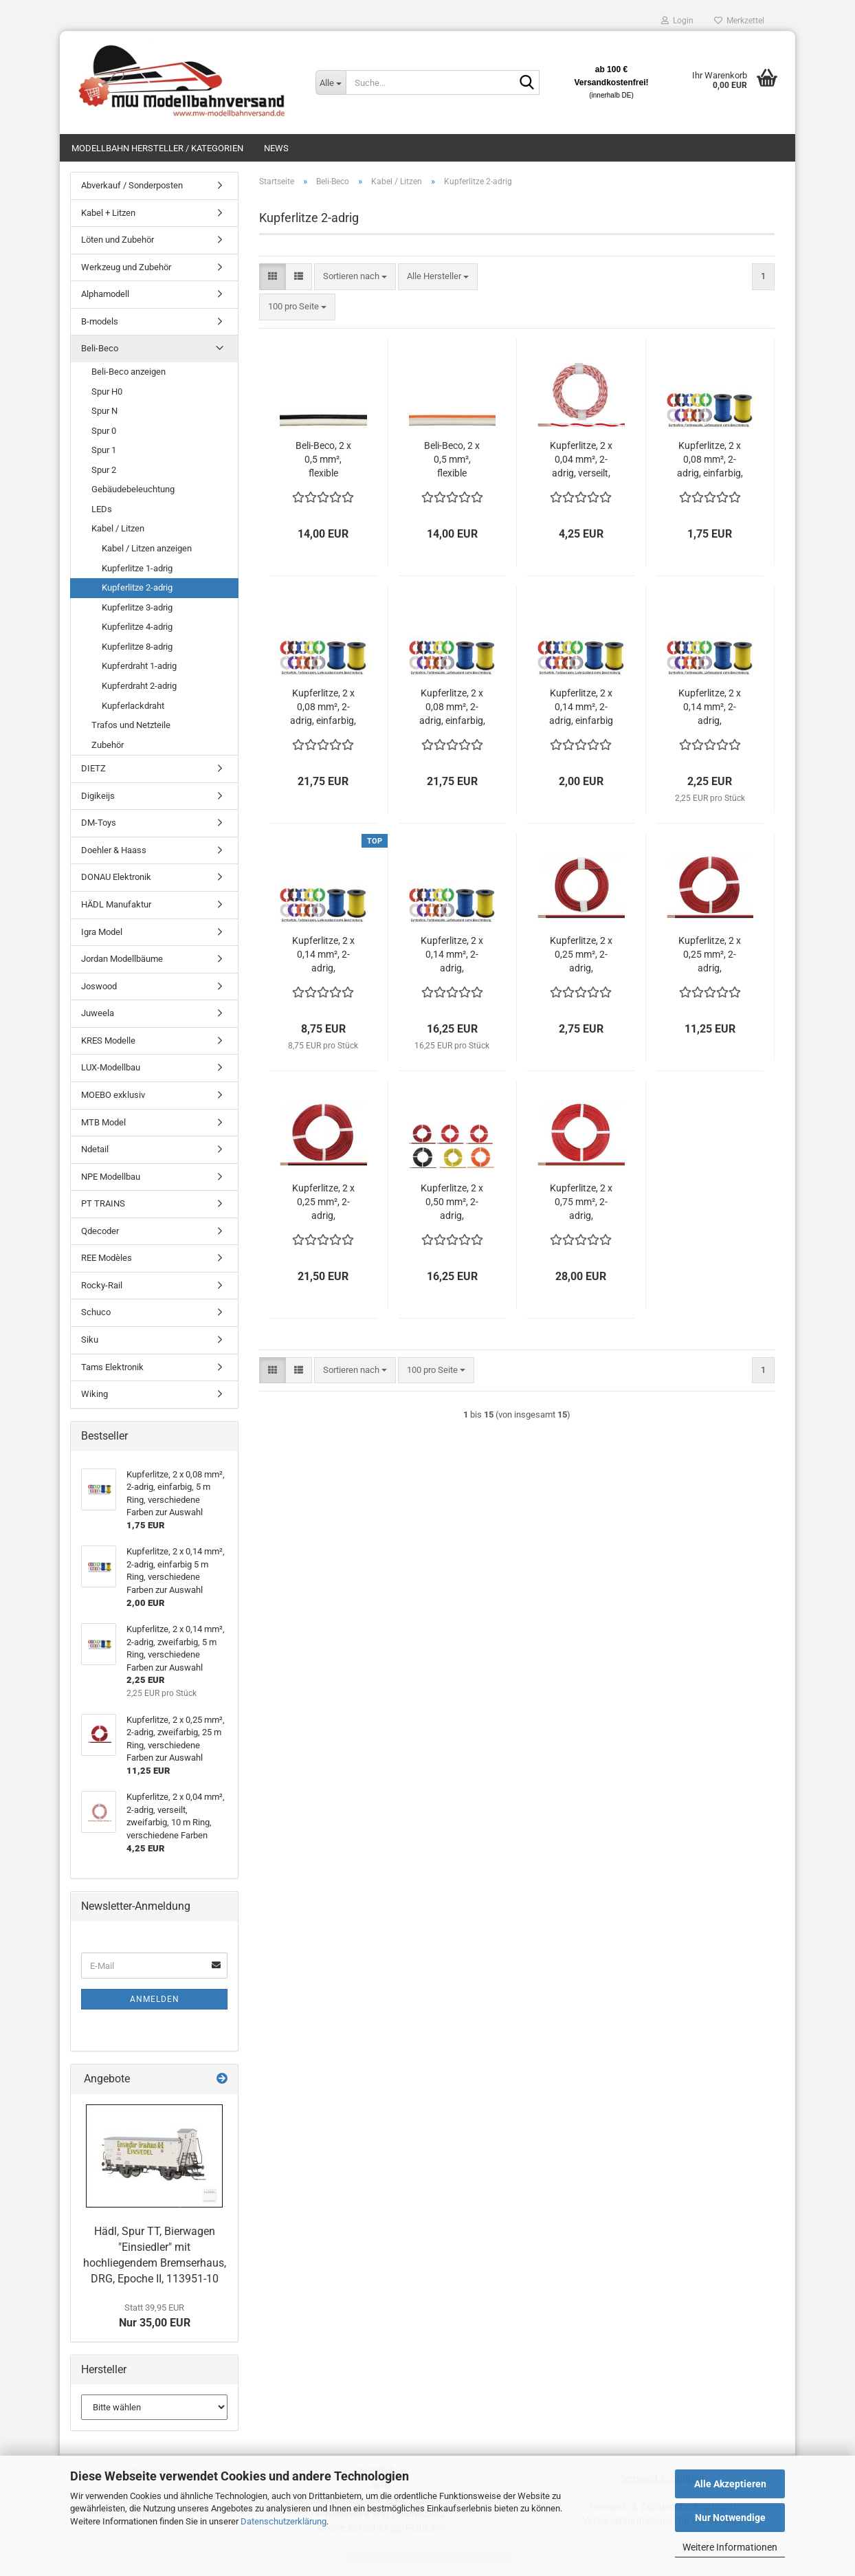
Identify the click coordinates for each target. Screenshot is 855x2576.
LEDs (101, 509)
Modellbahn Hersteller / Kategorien (157, 148)
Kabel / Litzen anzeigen (147, 548)
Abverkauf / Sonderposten (132, 185)
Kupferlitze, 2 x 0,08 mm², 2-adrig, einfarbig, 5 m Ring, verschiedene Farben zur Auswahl (710, 460)
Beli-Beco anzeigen (128, 371)
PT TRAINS (103, 1203)
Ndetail (95, 1149)
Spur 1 (103, 450)
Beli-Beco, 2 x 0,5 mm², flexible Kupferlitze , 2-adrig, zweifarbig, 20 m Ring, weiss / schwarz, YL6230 (323, 460)
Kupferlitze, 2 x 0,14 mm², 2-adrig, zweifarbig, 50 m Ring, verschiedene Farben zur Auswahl (452, 955)
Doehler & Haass (113, 850)
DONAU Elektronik (116, 877)
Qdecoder (100, 1231)
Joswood (99, 986)
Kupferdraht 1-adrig (139, 666)
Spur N (104, 411)
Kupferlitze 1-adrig (137, 568)
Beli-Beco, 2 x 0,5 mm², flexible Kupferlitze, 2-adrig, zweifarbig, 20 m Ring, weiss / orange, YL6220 (452, 460)
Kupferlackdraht (133, 706)
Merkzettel (739, 20)
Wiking (94, 1394)
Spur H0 (106, 391)
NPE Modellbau (110, 1176)
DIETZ (93, 768)
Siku (89, 1339)
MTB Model (103, 1122)
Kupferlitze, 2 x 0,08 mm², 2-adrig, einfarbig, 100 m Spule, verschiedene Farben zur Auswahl (452, 707)
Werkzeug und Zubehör (126, 267)
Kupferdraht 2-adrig (139, 686)
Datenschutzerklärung (283, 2521)
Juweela (97, 1013)
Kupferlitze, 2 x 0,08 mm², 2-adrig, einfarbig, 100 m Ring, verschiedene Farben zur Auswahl (323, 707)
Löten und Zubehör (117, 239)
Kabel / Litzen (117, 528)
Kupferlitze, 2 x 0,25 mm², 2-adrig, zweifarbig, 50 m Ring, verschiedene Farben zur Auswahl (323, 1202)
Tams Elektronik (112, 1367)
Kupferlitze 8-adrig (137, 646)
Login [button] (677, 20)
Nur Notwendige (730, 2517)
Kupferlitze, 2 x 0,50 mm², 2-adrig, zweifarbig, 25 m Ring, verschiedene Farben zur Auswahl (452, 1202)
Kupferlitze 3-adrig (137, 607)
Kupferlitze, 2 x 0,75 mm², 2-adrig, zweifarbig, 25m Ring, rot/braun (581, 1202)
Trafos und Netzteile (130, 725)
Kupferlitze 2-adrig (137, 587)
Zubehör (107, 745)
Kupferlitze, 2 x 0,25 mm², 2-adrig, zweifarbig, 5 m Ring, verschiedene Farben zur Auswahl (580, 955)
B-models (99, 321)
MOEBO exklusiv (113, 1095)
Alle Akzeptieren (730, 2483)
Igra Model (101, 932)
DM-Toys (98, 822)
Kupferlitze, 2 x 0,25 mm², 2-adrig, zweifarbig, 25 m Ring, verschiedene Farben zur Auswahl (709, 955)
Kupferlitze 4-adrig (137, 626)
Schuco (96, 1312)
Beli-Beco (99, 348)
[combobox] (355, 276)
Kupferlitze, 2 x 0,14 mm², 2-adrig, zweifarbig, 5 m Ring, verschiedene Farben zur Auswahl (710, 707)
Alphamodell (105, 294)
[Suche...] (330, 82)
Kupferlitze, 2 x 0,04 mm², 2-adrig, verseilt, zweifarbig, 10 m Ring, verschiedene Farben (581, 460)
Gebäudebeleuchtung (133, 489)
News (276, 148)
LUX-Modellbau (110, 1067)
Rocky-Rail (101, 1285)
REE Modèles (106, 1258)
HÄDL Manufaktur (116, 904)
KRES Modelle (108, 1040)
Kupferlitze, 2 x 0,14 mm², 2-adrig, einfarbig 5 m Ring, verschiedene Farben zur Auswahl (581, 707)
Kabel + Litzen (108, 213)
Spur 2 (103, 470)
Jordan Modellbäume (122, 959)
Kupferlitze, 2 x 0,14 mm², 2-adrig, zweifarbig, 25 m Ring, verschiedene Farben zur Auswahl (323, 955)
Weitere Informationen (729, 2547)
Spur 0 (103, 431)
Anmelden (154, 1999)
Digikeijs (98, 796)
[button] (272, 276)
